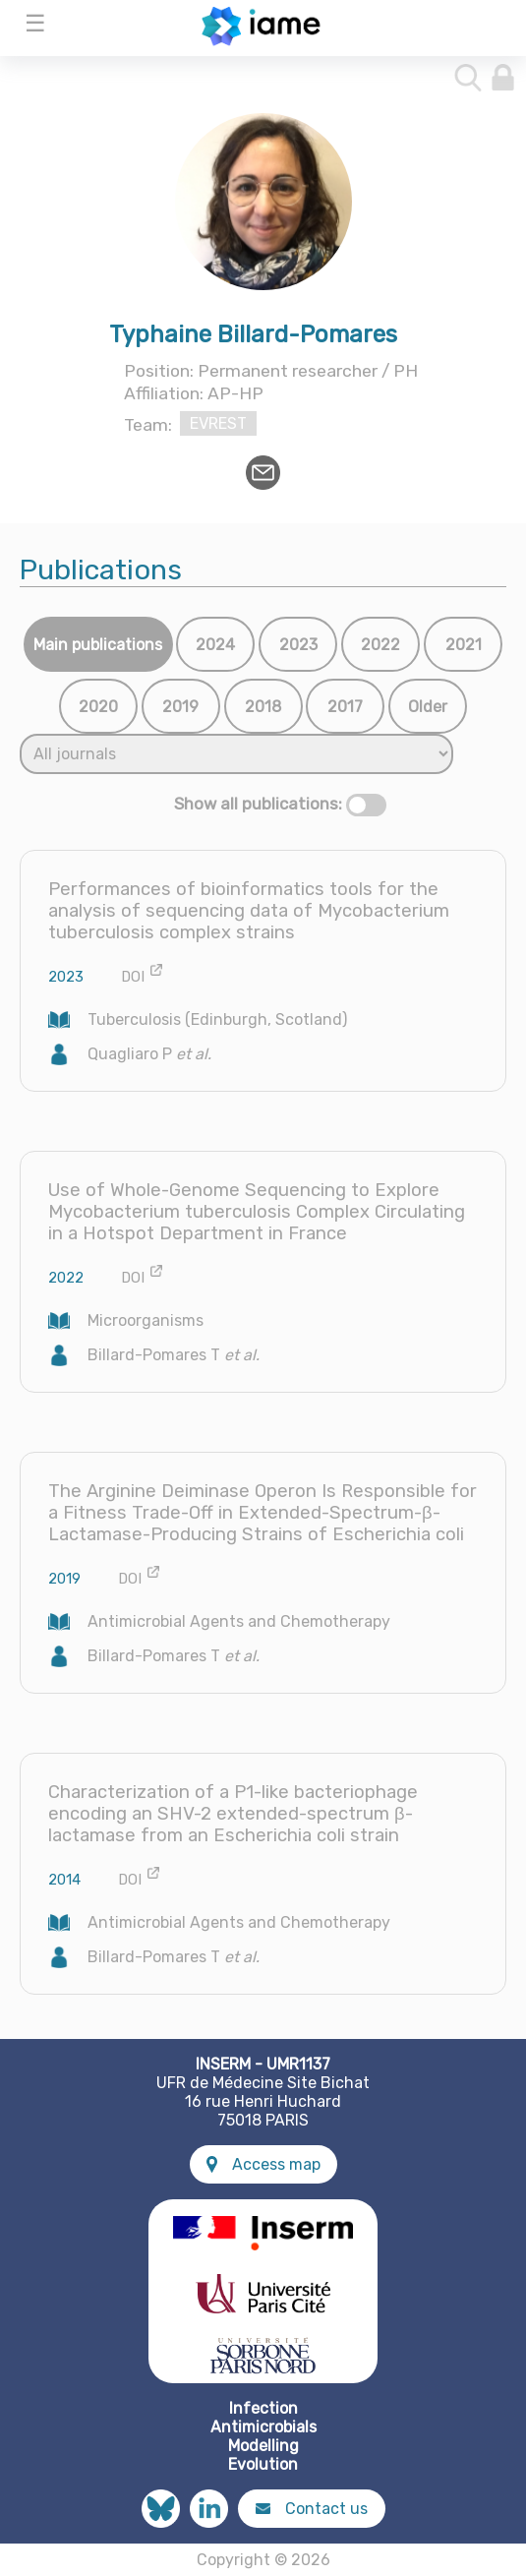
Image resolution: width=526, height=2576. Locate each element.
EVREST (218, 423)
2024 (215, 644)
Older (427, 706)
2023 (298, 644)
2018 (263, 706)
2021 (463, 644)
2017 (345, 706)
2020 (98, 706)
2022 (380, 644)
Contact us (312, 2508)
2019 (180, 706)
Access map (263, 2164)
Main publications (97, 644)
